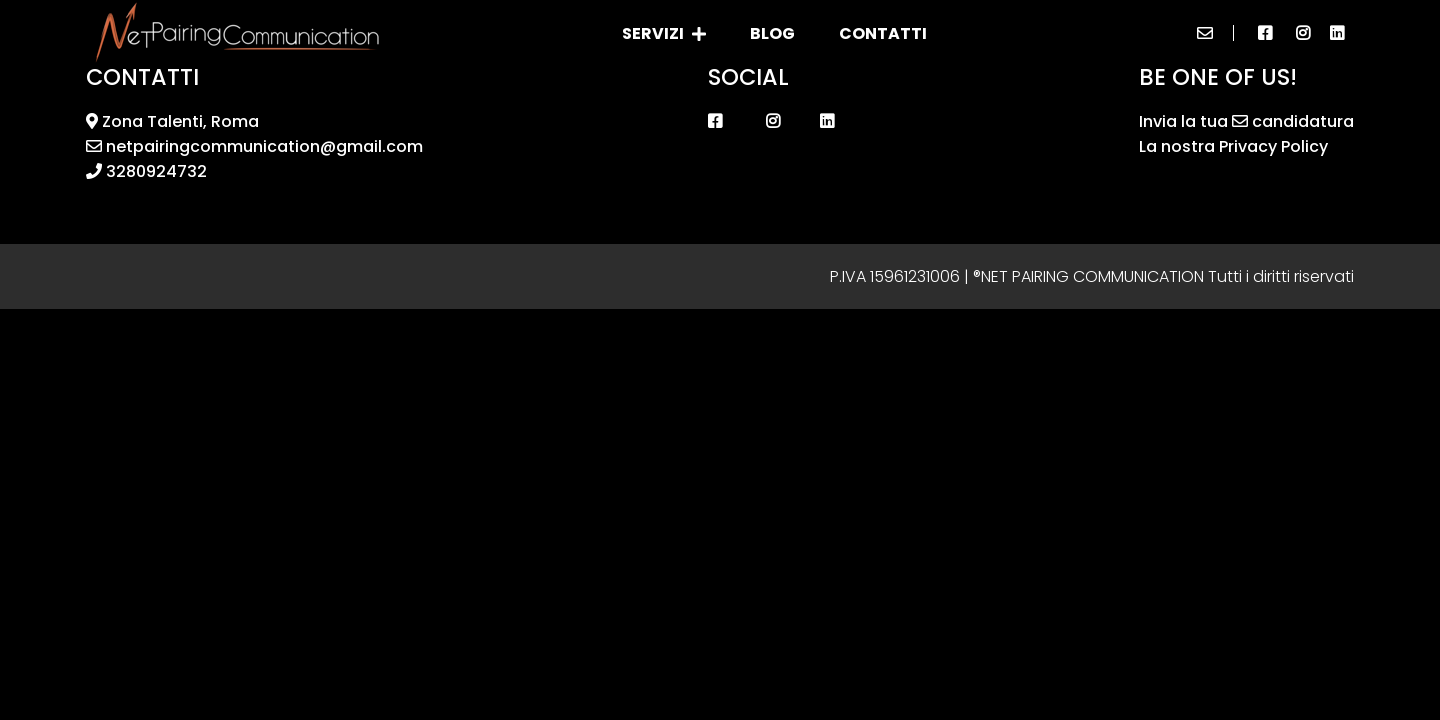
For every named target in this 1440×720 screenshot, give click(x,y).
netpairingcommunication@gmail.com (254, 146)
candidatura (1293, 121)
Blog (772, 33)
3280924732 (146, 171)
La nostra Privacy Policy (1233, 146)
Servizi (664, 33)
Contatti (883, 33)
